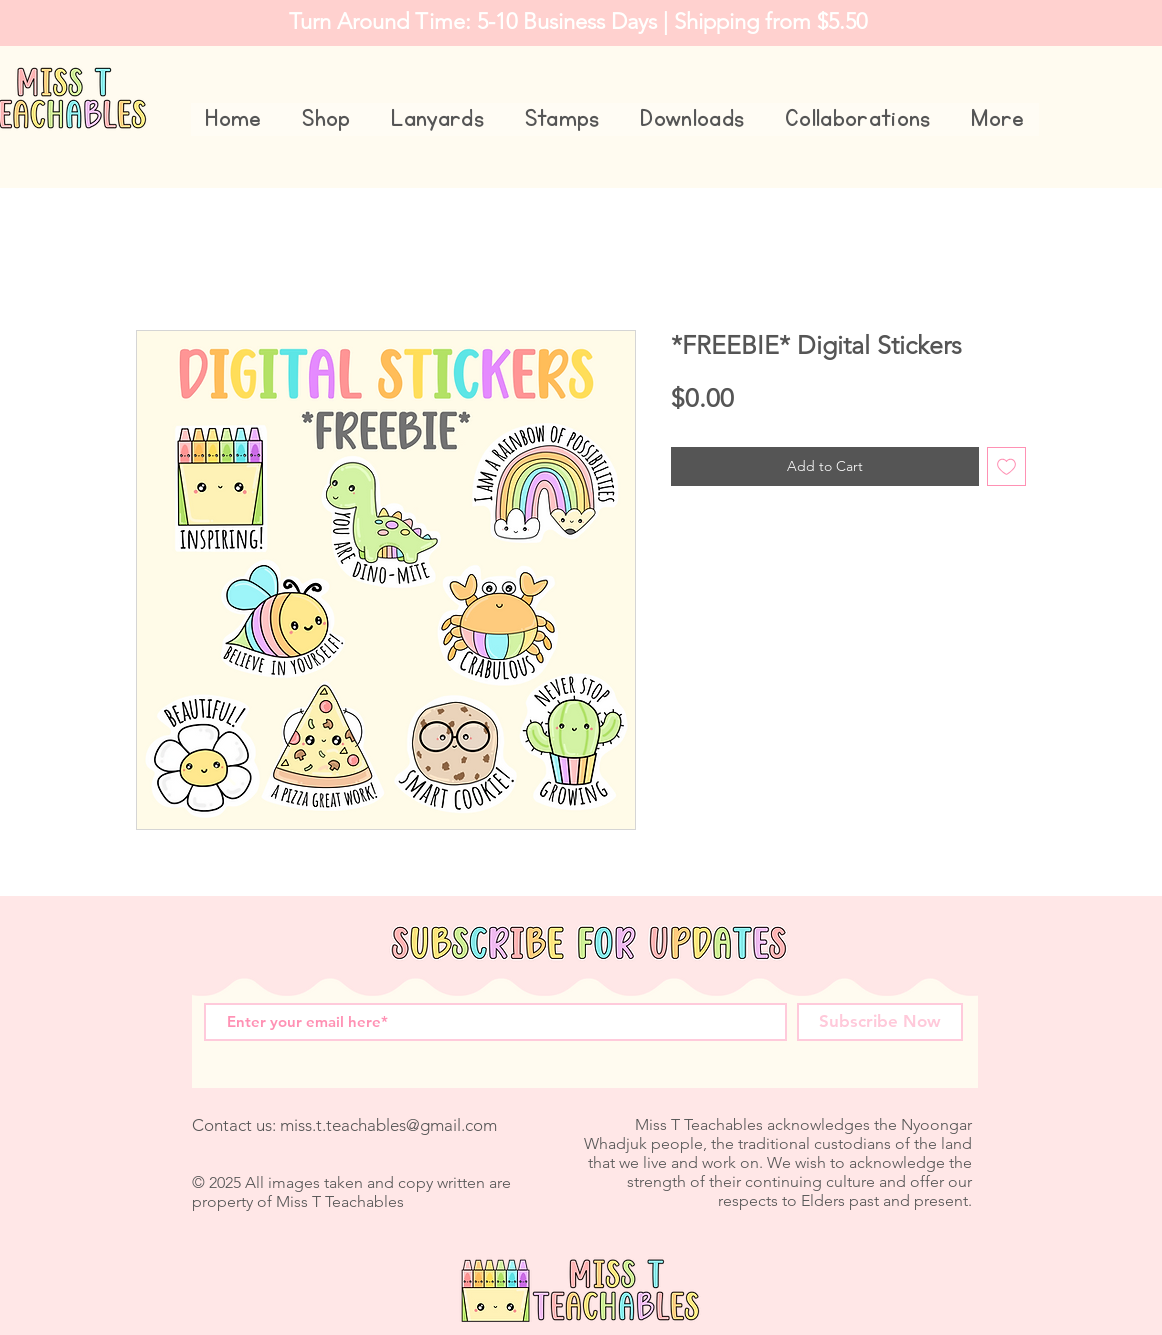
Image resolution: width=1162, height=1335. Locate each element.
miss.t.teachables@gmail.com (388, 1125)
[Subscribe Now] (880, 1022)
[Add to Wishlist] (1006, 466)
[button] (326, 119)
